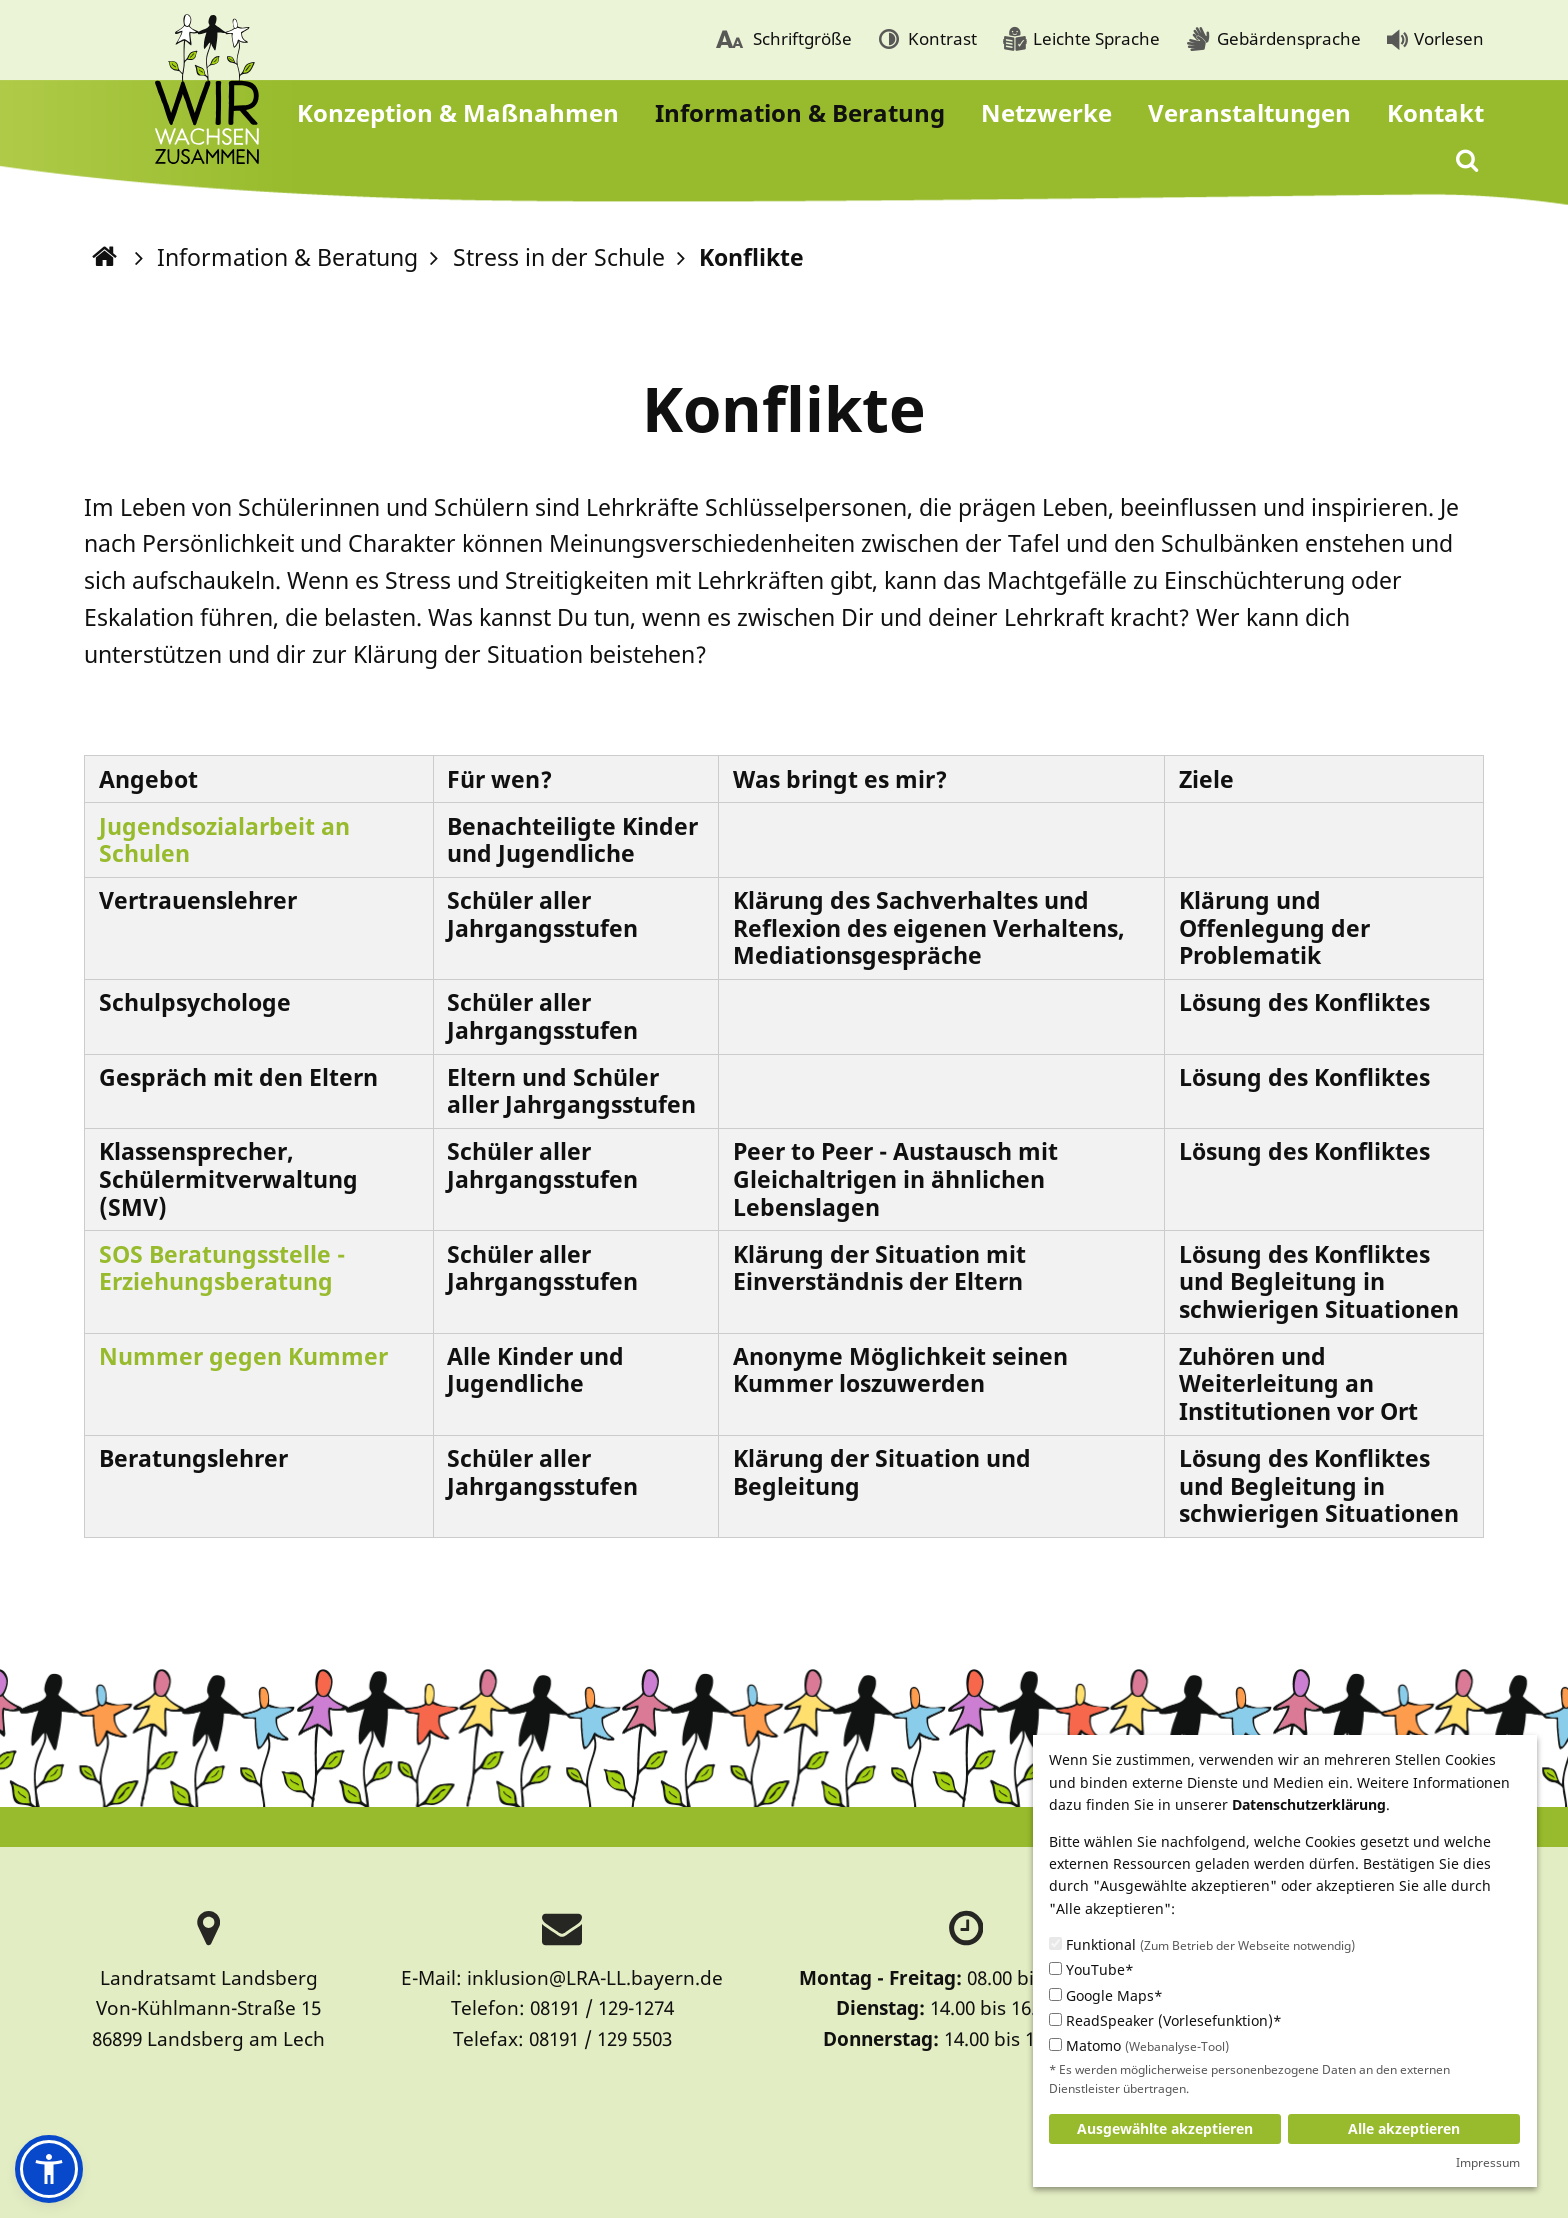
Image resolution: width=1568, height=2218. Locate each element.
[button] (49, 2169)
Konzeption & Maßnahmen (458, 112)
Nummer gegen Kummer (246, 1356)
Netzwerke (1046, 112)
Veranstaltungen (1249, 112)
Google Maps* (1106, 1995)
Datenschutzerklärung (1309, 1804)
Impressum (1488, 2162)
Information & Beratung (800, 112)
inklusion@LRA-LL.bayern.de (595, 1978)
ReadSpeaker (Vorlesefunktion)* (1165, 2020)
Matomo (1139, 2046)
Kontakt (1435, 112)
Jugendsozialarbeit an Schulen (224, 840)
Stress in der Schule (559, 257)
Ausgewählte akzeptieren (1165, 2128)
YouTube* (1091, 1969)
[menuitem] (783, 40)
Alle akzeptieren (1404, 2128)
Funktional (1202, 1945)
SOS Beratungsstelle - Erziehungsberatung (222, 1268)
